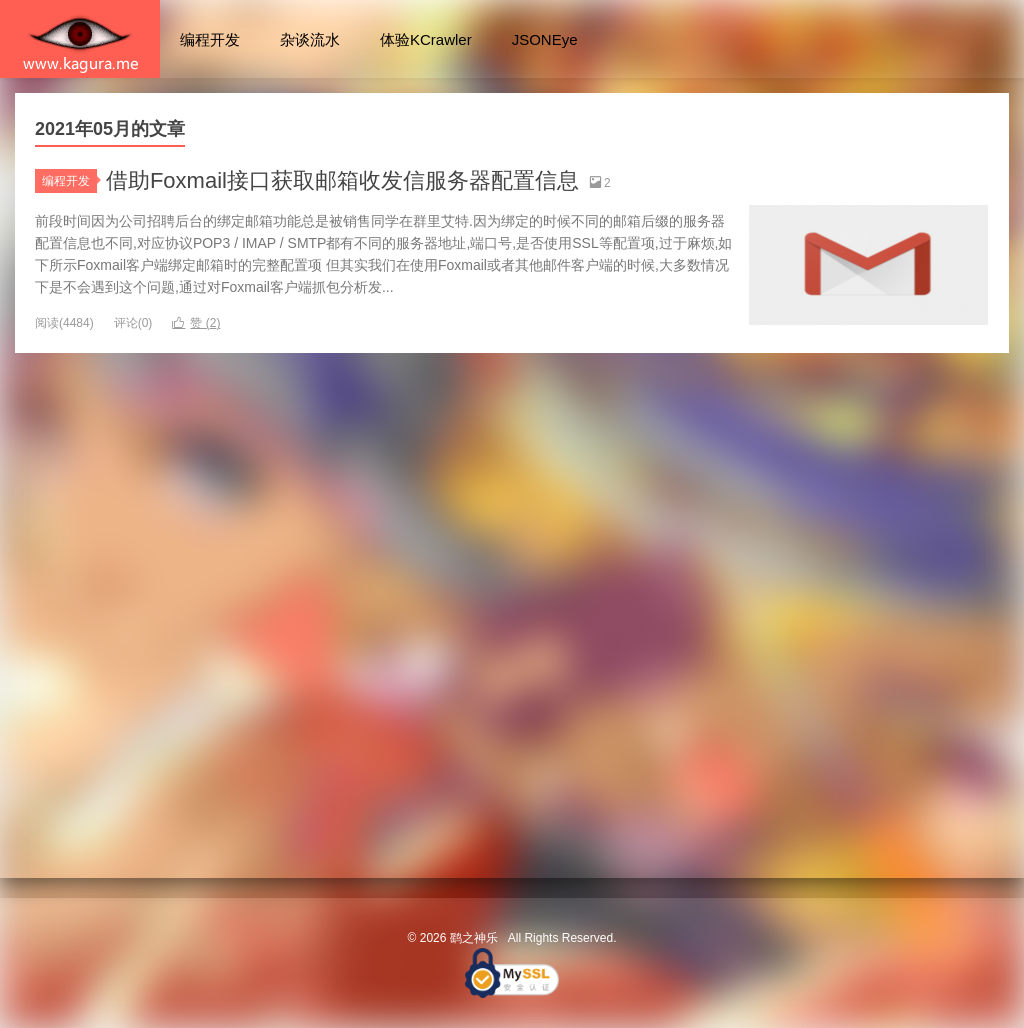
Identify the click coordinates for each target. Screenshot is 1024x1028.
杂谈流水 (310, 39)
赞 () (196, 323)
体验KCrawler (426, 39)
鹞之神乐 (80, 39)
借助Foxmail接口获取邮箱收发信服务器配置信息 (342, 180)
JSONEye (545, 39)
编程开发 (210, 39)
